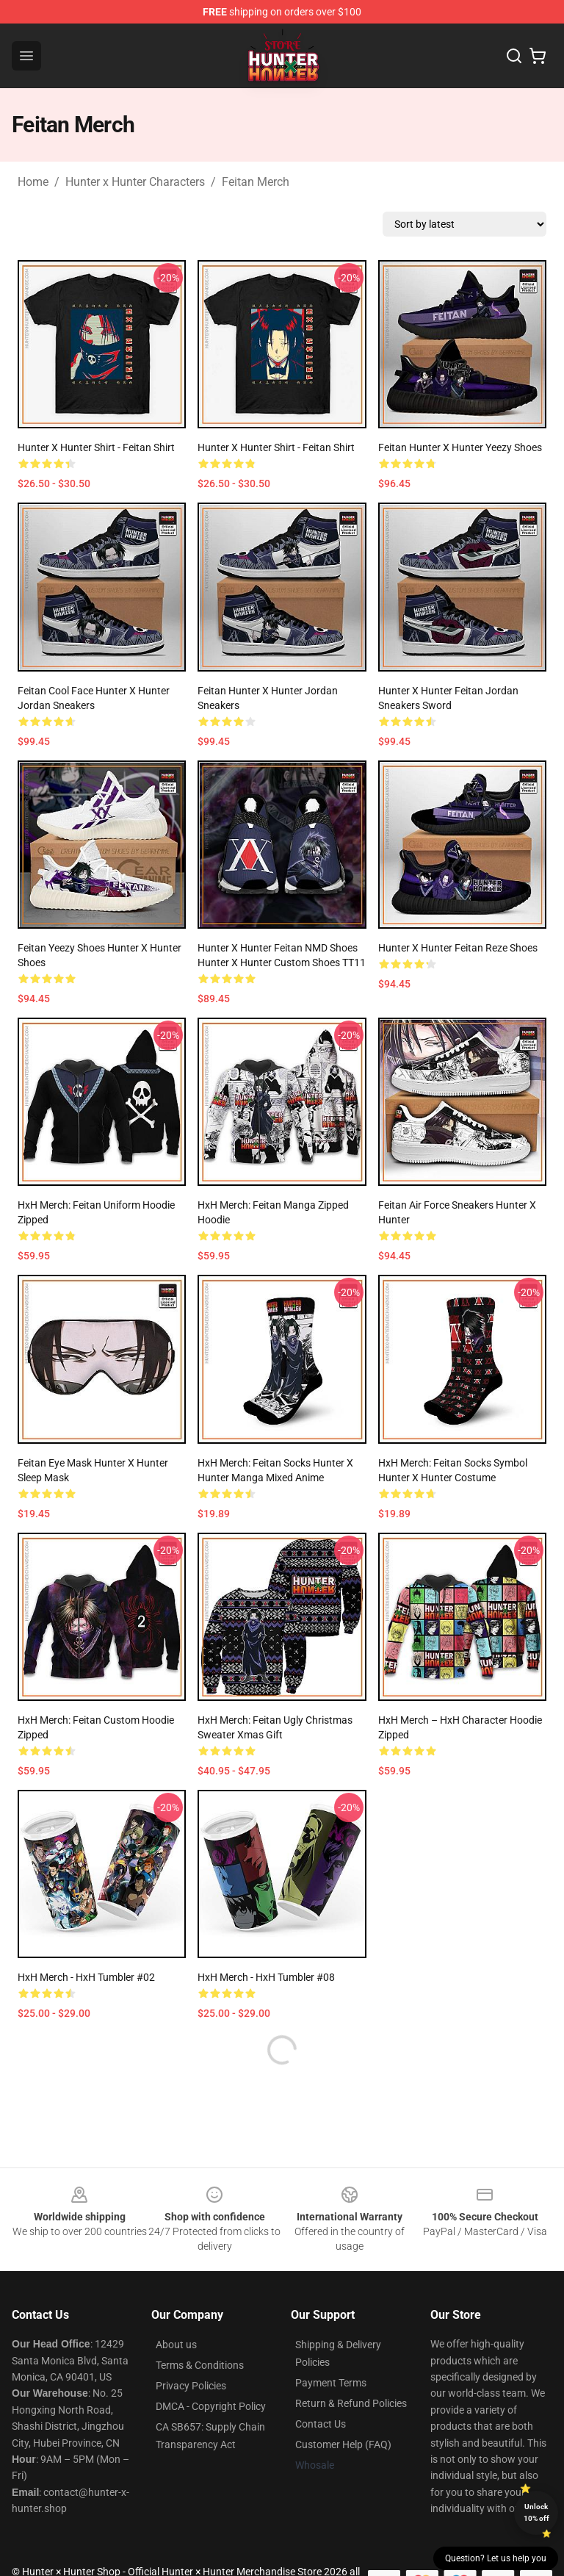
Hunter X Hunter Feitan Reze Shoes (458, 948)
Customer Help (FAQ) (343, 2444)
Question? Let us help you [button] (495, 2558)
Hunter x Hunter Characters (135, 182)
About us (176, 2344)
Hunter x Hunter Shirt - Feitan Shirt (96, 447)
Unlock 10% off (536, 2512)
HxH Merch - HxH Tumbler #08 (266, 1977)
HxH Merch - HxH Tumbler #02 (86, 1977)
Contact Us (320, 2424)
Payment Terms (330, 2383)
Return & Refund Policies (351, 2403)
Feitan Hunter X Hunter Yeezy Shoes (460, 447)
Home (33, 182)
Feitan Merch (255, 182)
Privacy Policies (191, 2386)
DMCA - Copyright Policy (211, 2406)
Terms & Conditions (200, 2365)
